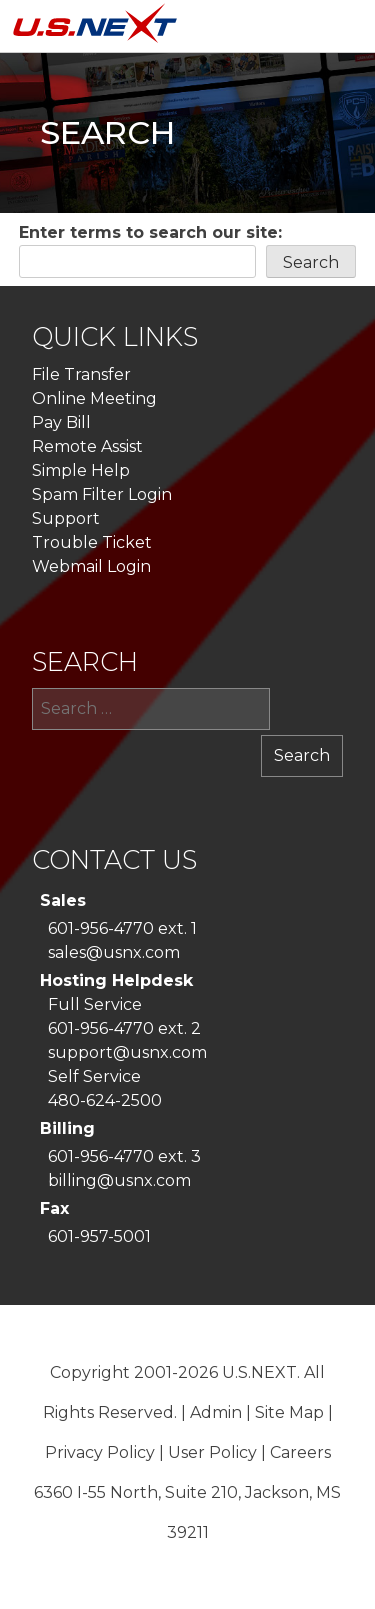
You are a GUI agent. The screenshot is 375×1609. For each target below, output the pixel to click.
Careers (300, 1452)
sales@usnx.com (114, 952)
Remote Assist (87, 446)
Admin (216, 1412)
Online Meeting (94, 398)
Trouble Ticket (92, 542)
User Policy (212, 1452)
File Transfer (81, 374)
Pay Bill (61, 422)
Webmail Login (91, 566)
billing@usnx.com (119, 1180)
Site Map (289, 1412)
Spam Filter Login (102, 494)
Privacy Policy (100, 1452)
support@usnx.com (127, 1052)
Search (311, 262)
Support (66, 518)
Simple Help (81, 470)
